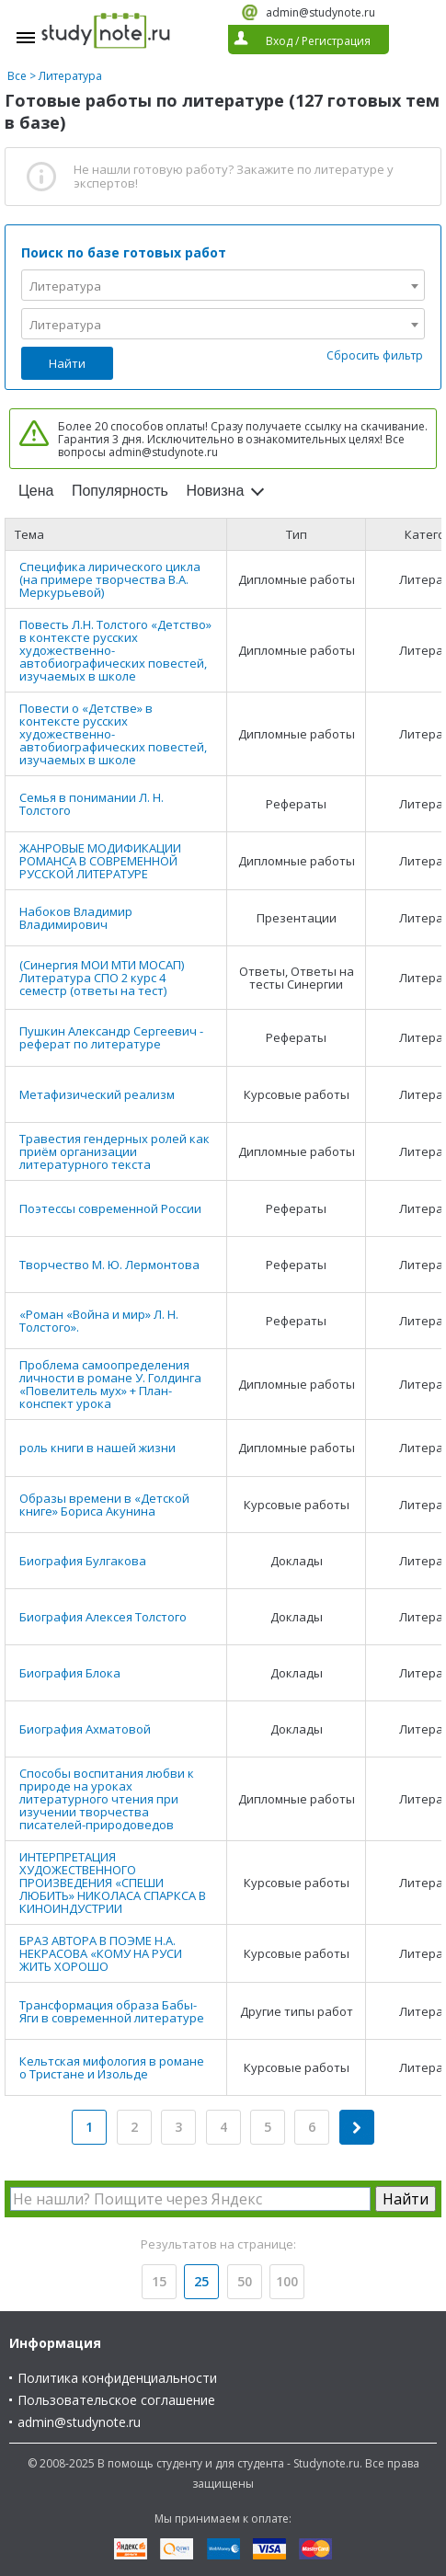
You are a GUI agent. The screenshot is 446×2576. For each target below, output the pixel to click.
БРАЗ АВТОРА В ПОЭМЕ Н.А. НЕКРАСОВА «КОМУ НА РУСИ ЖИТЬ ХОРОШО (100, 1953)
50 (244, 2281)
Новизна (215, 490)
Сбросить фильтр (374, 355)
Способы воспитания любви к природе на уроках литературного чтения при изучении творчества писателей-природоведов (106, 1799)
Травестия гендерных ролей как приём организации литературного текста (114, 1151)
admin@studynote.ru (320, 12)
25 (201, 2281)
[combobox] (223, 285)
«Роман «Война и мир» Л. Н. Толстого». (98, 1320)
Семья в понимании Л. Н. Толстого (91, 804)
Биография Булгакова (82, 1560)
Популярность (120, 490)
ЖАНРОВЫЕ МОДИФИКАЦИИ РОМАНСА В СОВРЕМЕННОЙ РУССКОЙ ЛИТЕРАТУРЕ (100, 861)
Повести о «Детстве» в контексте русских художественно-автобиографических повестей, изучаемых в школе (113, 734)
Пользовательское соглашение (116, 2400)
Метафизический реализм (97, 1094)
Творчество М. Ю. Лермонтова (109, 1264)
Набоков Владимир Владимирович (75, 918)
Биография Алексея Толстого (103, 1617)
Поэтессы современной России (110, 1208)
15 (159, 2281)
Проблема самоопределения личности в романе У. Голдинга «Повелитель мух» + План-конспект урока (110, 1384)
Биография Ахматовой (85, 1729)
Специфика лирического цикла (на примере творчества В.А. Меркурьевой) (109, 579)
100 (287, 2281)
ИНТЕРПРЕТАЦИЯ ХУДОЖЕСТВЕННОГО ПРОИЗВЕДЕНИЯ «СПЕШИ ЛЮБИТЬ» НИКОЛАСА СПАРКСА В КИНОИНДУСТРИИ (112, 1883)
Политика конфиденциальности (117, 2378)
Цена (35, 490)
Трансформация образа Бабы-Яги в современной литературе (111, 2011)
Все (17, 76)
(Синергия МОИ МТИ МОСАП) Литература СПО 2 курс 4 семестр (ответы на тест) (101, 977)
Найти (67, 363)
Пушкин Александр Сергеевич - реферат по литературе (111, 1037)
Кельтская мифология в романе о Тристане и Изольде (111, 2067)
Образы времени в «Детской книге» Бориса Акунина (104, 1504)
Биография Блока (69, 1673)
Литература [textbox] (65, 286)
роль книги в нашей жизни (97, 1447)
